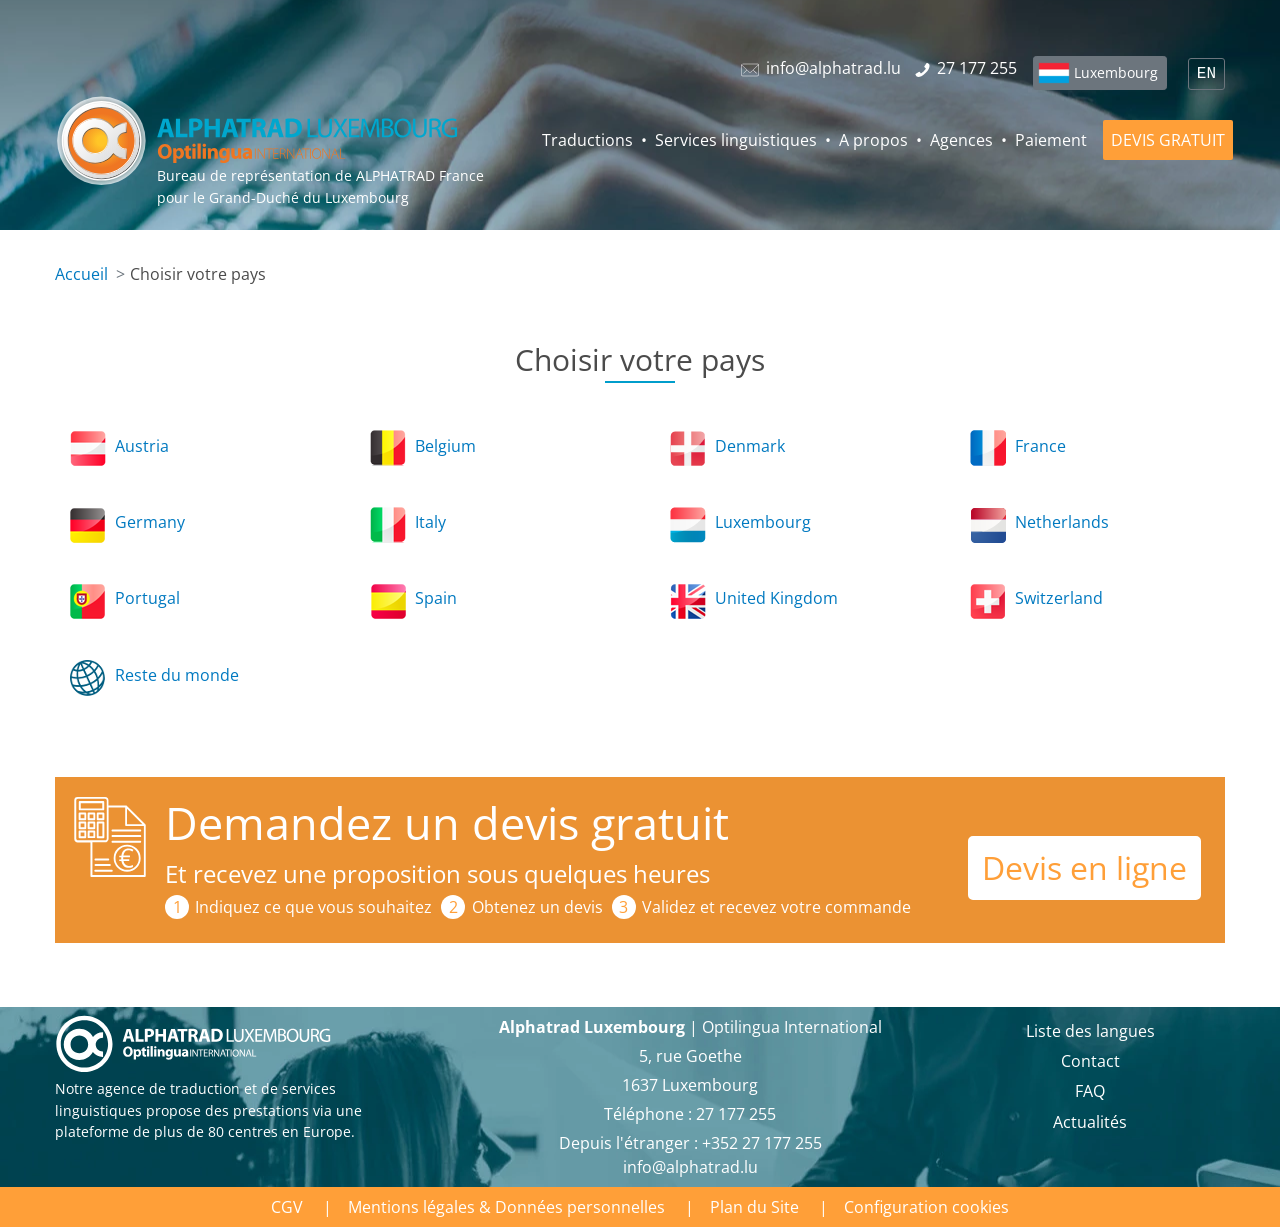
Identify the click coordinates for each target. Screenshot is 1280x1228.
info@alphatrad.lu (690, 1167)
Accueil (81, 274)
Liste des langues (1090, 1031)
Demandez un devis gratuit (447, 822)
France (1040, 446)
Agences (961, 140)
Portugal (147, 598)
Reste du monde (177, 675)
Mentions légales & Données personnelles (506, 1207)
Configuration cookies (926, 1207)
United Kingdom (776, 598)
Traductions (587, 140)
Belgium (445, 446)
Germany (150, 522)
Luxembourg (1116, 72)
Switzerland (1059, 598)
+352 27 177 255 (762, 1143)
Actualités (1090, 1122)
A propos (873, 140)
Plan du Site (754, 1207)
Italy (430, 522)
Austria (142, 446)
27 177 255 (736, 1114)
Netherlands (1062, 522)
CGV (287, 1207)
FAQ (1090, 1091)
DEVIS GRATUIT (1168, 140)
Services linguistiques (736, 140)
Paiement (1051, 140)
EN (1206, 74)
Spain (436, 598)
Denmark (750, 446)
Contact (1090, 1061)
